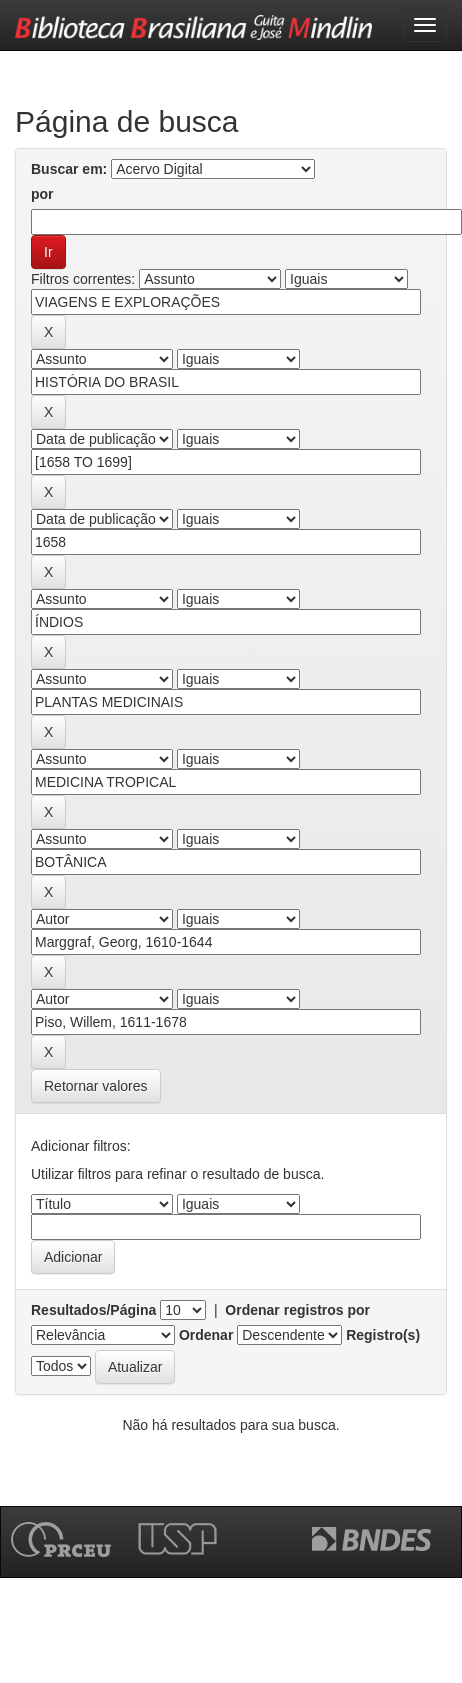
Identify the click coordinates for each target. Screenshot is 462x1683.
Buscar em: (69, 169)
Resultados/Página (93, 1310)
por (42, 194)
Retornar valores (96, 1086)
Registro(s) (383, 1335)
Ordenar (206, 1335)
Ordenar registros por (297, 1310)
